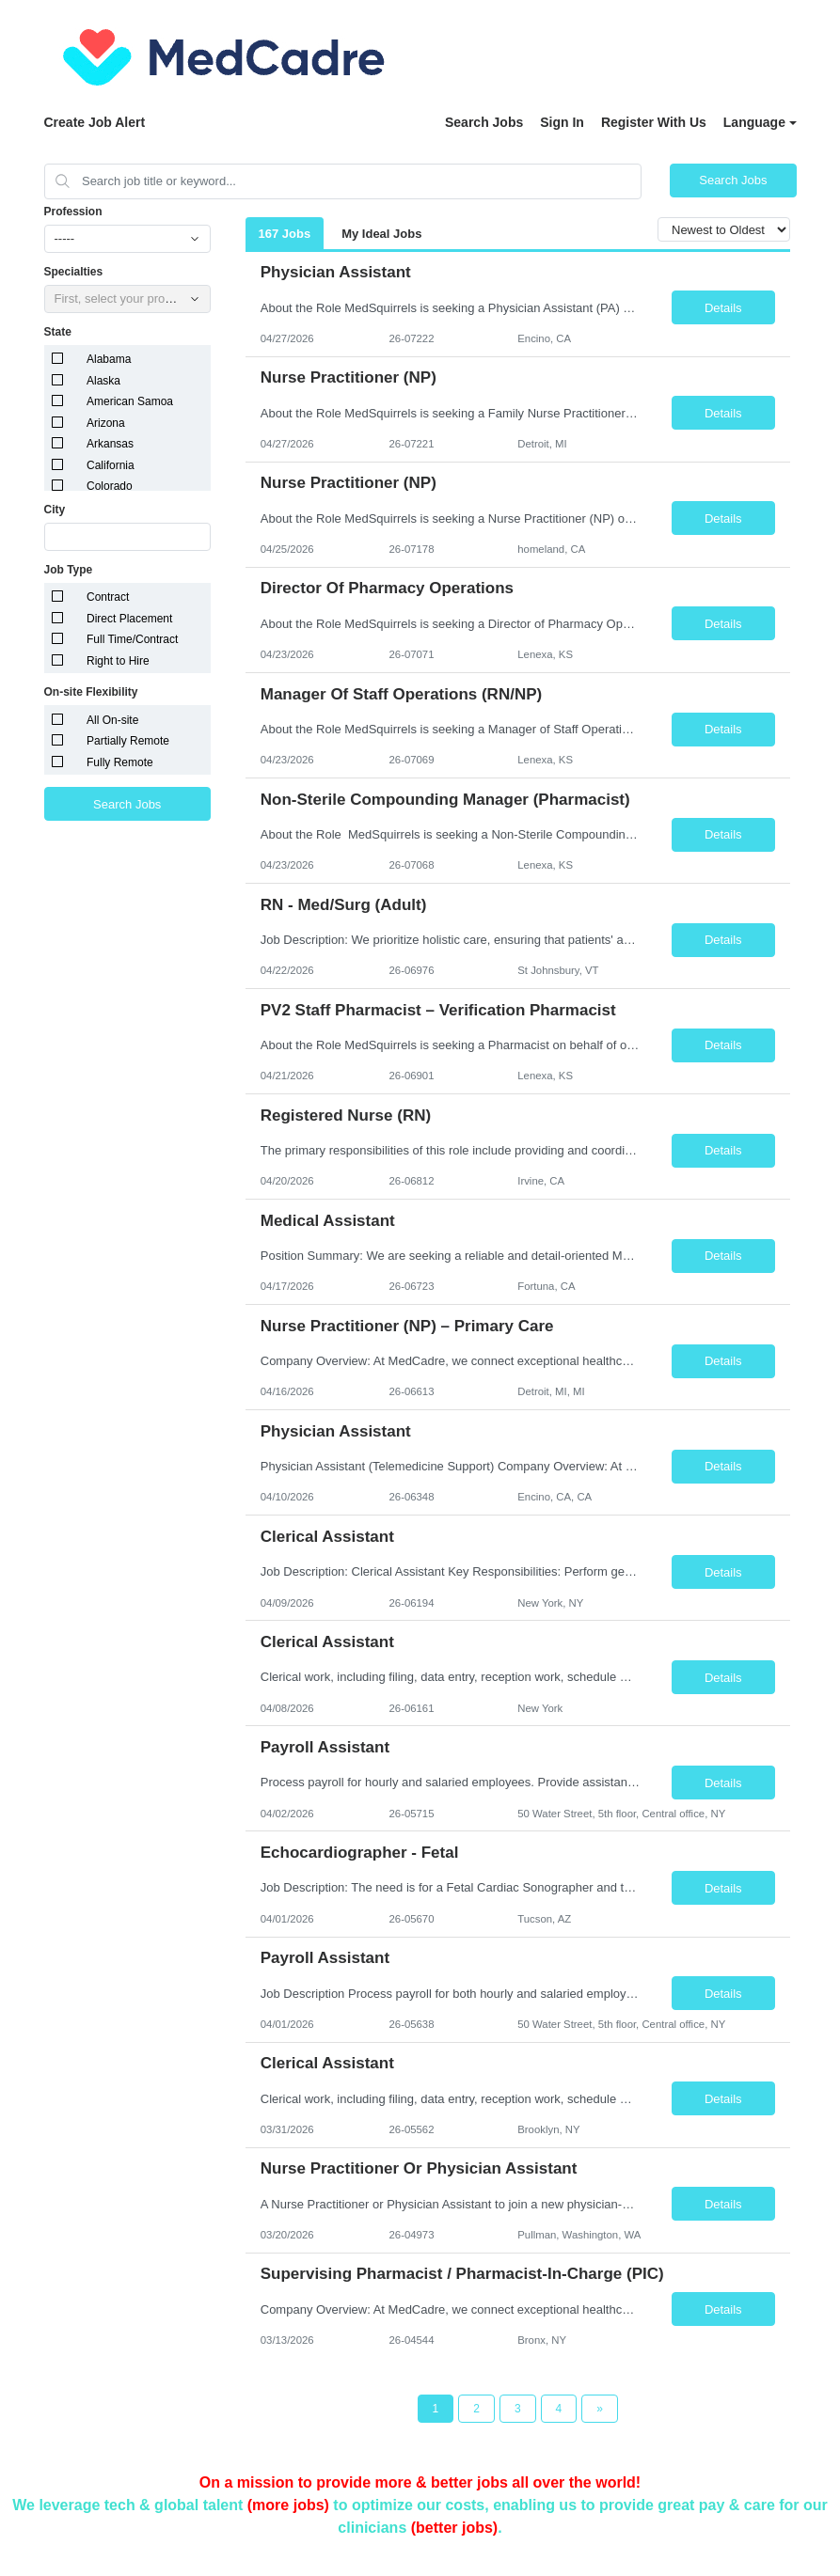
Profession (73, 211)
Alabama (109, 359)
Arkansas (110, 443)
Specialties (73, 271)
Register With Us (653, 122)
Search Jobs (484, 122)
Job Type (68, 569)
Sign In (562, 122)
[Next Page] (599, 2409)
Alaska (103, 380)
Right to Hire (118, 661)
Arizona (106, 423)
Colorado (110, 486)
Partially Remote (128, 740)
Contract (108, 597)
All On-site (112, 720)
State (57, 331)
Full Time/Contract (132, 639)
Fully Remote (120, 762)
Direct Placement (129, 618)
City (55, 509)
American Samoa (130, 401)
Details (723, 308)
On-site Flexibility (91, 692)
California (111, 465)
